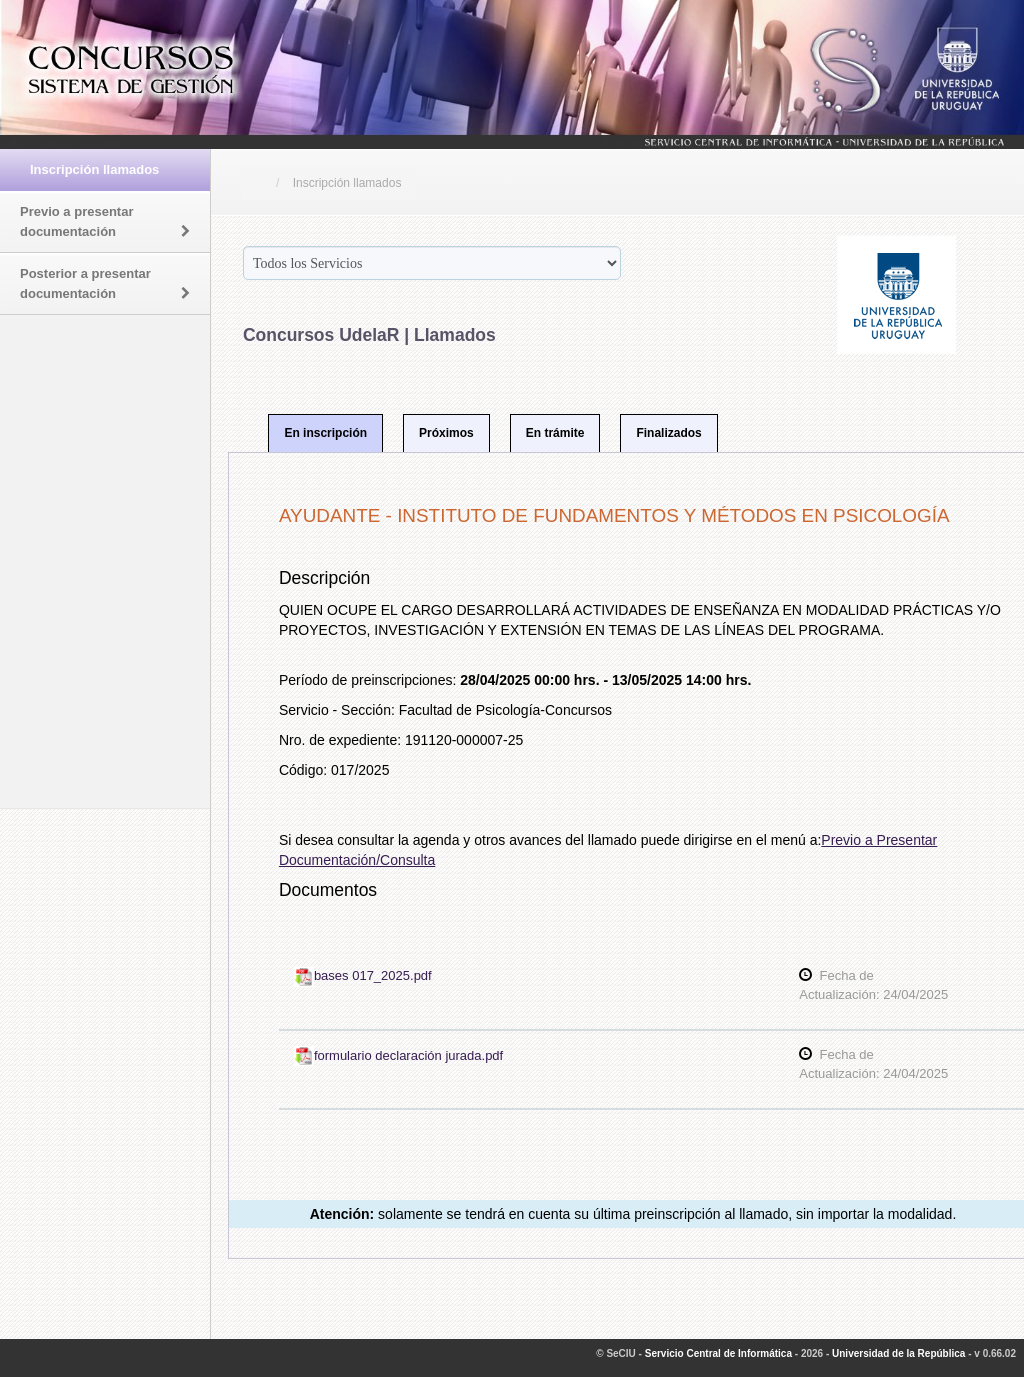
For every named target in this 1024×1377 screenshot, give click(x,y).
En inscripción (325, 433)
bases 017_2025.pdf (363, 975)
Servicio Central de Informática (718, 1353)
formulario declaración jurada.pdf (398, 1055)
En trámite (555, 433)
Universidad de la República (898, 1353)
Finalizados (668, 433)
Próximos (446, 433)
